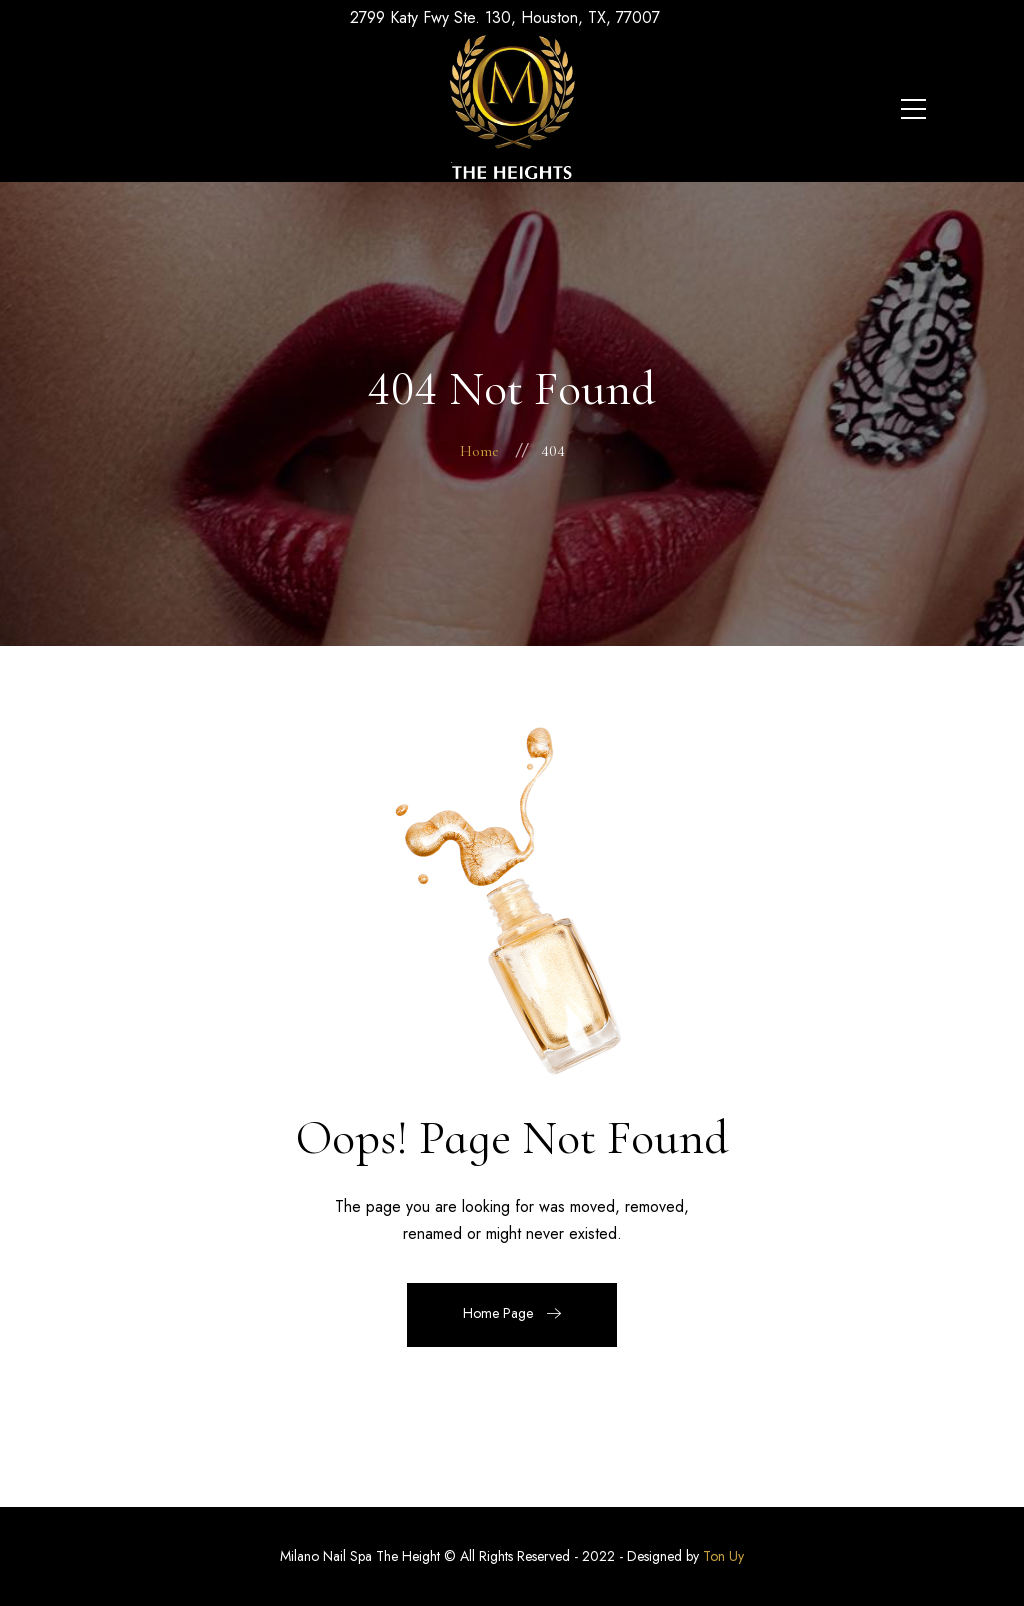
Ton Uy (723, 1556)
